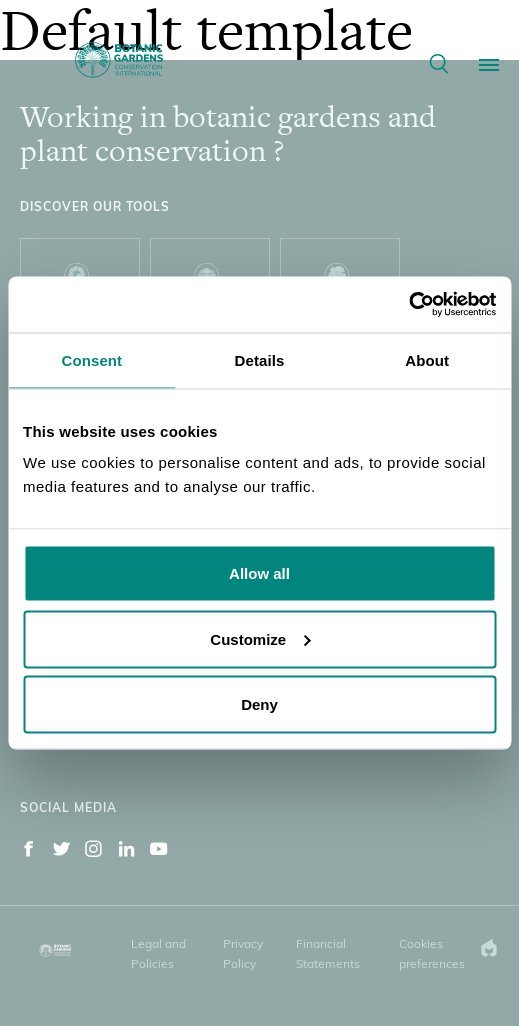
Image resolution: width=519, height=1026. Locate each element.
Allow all (259, 573)
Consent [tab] (91, 359)
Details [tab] (260, 359)
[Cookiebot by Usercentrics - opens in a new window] (408, 305)
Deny (259, 704)
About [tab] (427, 359)
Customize (260, 638)
